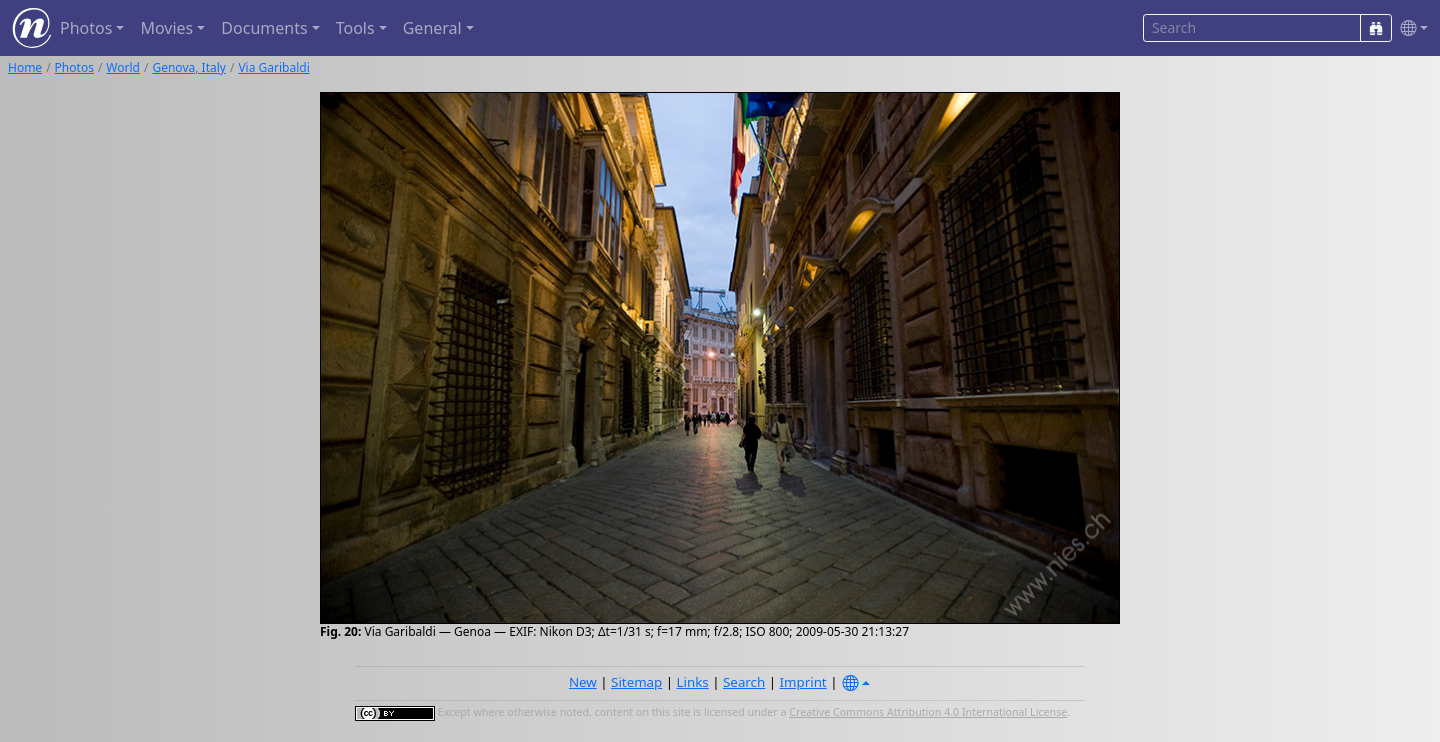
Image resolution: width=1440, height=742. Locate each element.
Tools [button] (355, 28)
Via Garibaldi (273, 67)
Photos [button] (86, 28)
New (583, 682)
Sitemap (636, 682)
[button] (1410, 28)
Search (744, 682)
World (123, 67)
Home (25, 67)
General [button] (432, 28)
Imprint (803, 682)
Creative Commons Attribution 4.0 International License (928, 712)
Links (693, 682)
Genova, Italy (188, 67)
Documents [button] (264, 28)
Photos (74, 67)
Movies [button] (166, 28)
